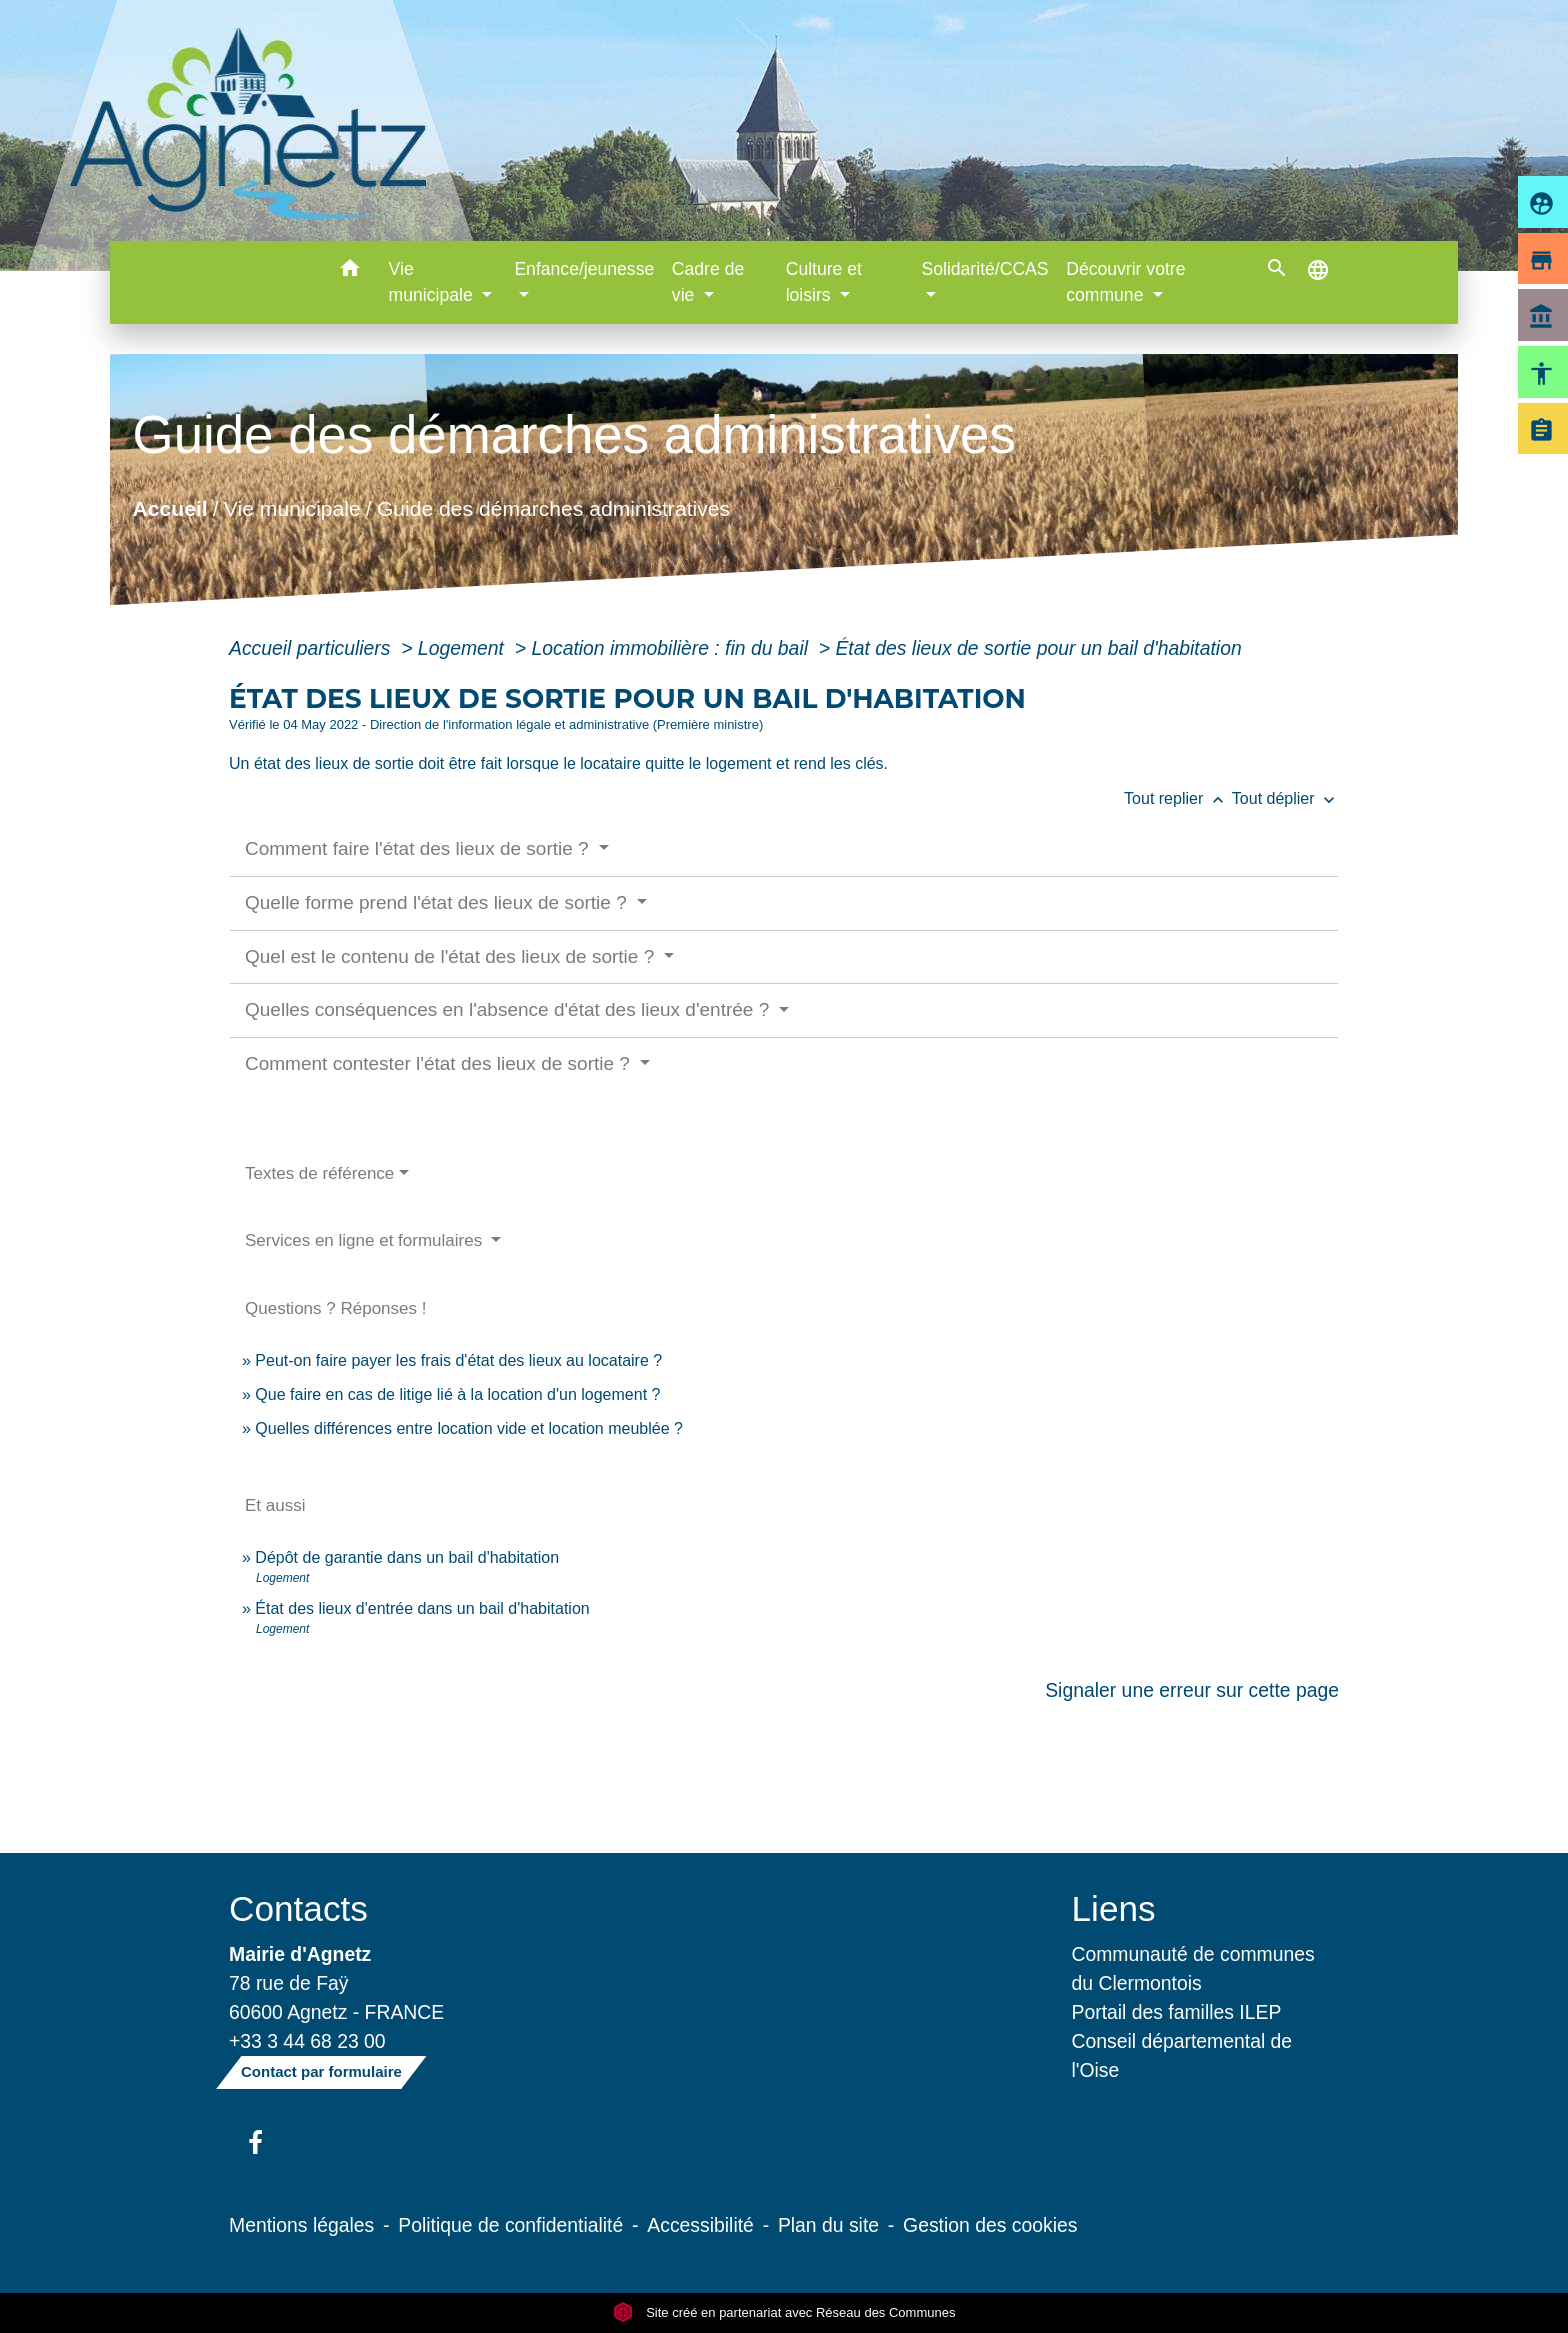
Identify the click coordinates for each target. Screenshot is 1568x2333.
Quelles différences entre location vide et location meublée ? (469, 1428)
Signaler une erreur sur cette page (1192, 1690)
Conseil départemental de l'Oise (1182, 2055)
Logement (464, 648)
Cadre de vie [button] (708, 282)
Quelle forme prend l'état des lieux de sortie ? (438, 902)
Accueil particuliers (312, 648)
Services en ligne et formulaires (366, 1240)
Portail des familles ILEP (1177, 2012)
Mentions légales (301, 2225)
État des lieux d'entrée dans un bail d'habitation (422, 1608)
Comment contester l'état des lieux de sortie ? (440, 1063)
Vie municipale (292, 508)
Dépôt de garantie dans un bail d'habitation (407, 1557)
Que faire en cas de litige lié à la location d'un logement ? (457, 1394)
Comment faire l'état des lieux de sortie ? (419, 848)
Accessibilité (700, 2225)
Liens (1114, 1908)
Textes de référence (319, 1173)
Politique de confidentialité (510, 2225)
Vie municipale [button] (433, 282)
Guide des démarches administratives (553, 508)
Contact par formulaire (321, 2071)
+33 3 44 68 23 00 (307, 2041)
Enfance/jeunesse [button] (584, 269)
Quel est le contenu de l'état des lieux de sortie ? (452, 956)
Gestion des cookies (990, 2225)
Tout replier (1178, 798)
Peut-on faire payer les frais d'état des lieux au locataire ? (458, 1360)
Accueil (169, 508)
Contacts (298, 1908)
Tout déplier (1285, 798)
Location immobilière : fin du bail (672, 648)
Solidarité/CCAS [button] (984, 269)
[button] (350, 271)
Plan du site (828, 2225)
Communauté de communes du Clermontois (1193, 1968)
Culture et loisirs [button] (824, 282)
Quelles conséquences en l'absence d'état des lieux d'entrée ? (510, 1009)
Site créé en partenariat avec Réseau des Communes (784, 2312)
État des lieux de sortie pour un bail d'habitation (1038, 648)
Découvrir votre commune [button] (1125, 282)
